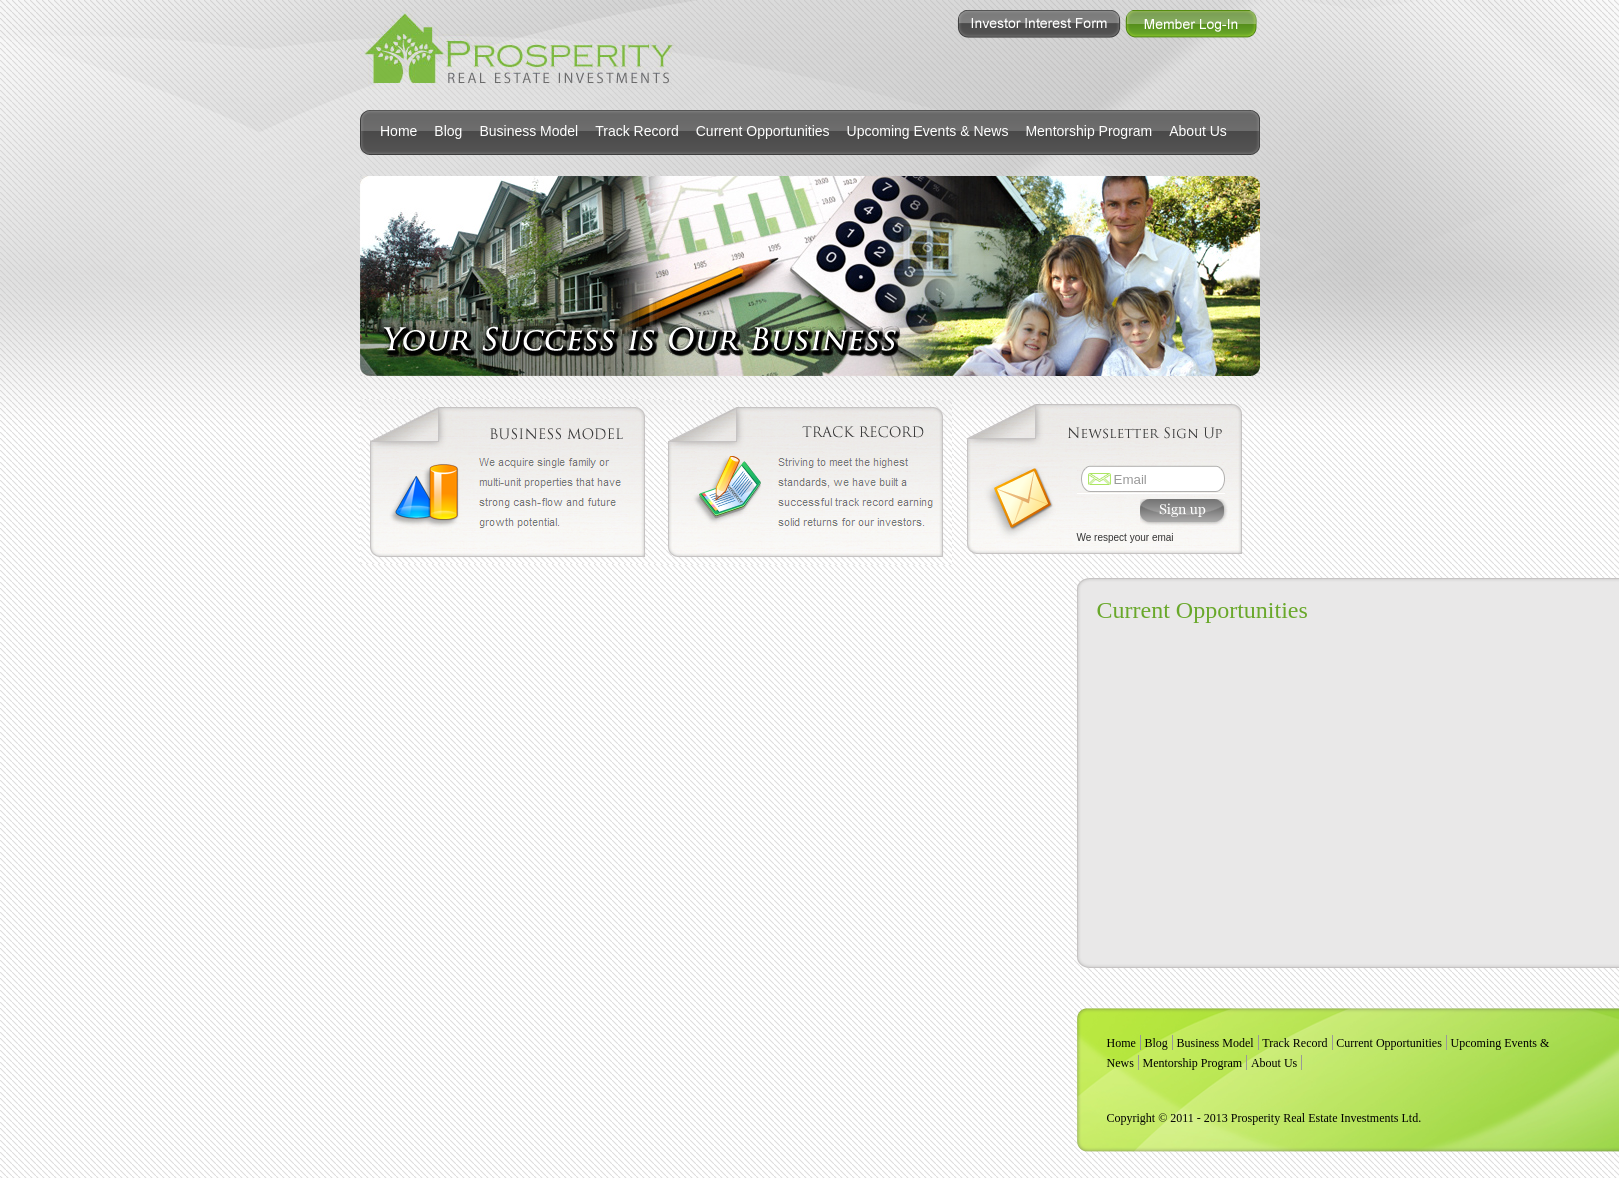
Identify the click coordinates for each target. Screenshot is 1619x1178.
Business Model (528, 131)
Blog (448, 131)
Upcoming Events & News (928, 131)
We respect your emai (1125, 537)
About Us (1198, 131)
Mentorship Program (1088, 131)
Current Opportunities (763, 131)
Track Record (637, 131)
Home (398, 131)
